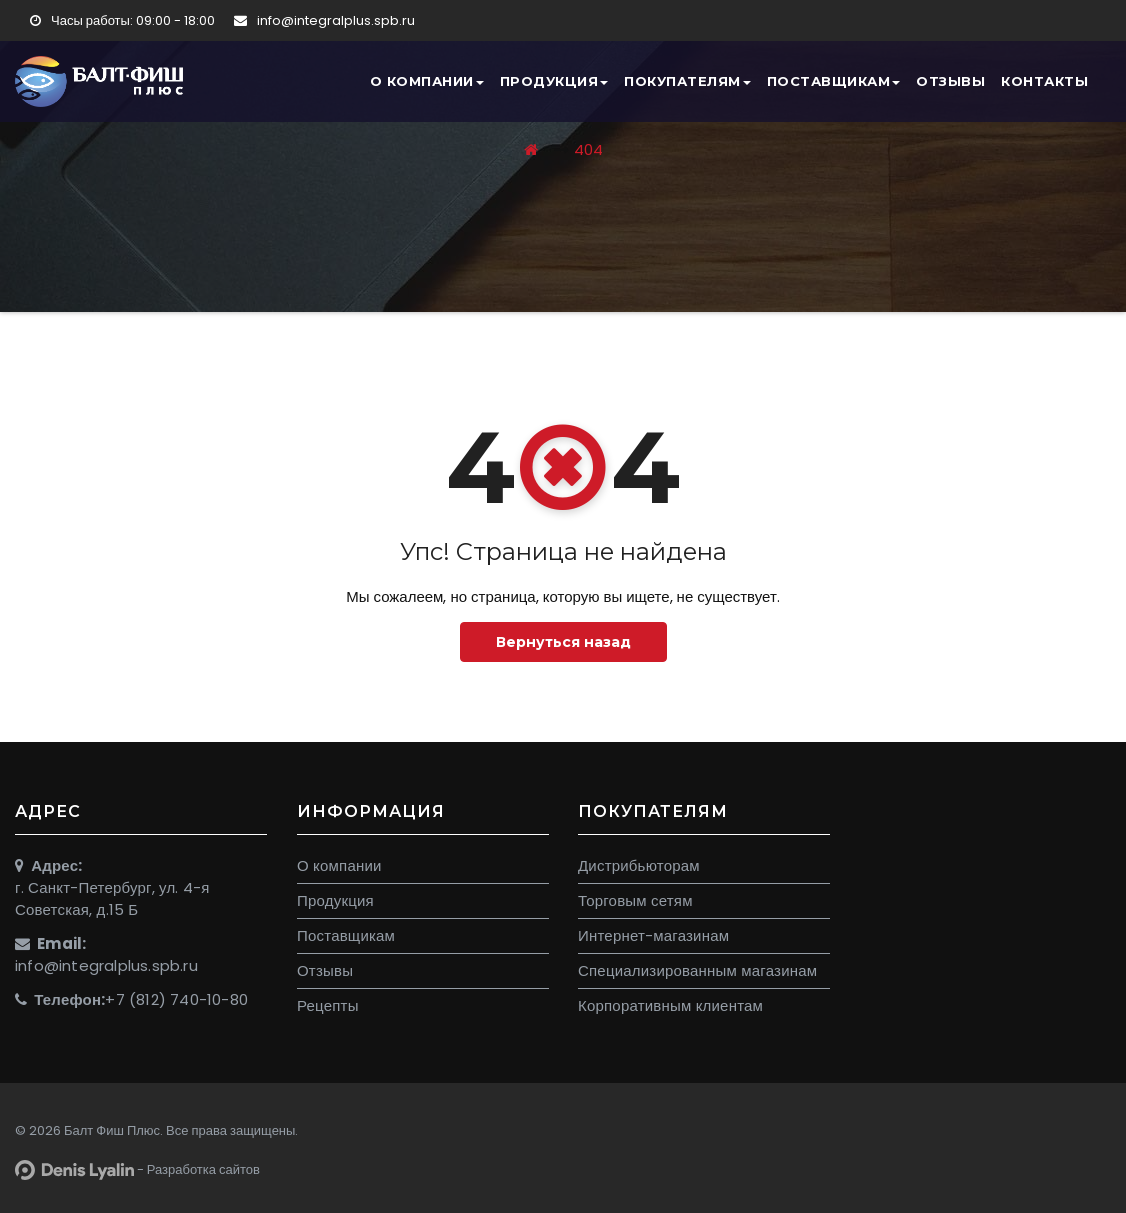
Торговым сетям (635, 900)
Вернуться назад (563, 642)
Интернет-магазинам (653, 935)
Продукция (554, 81)
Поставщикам (834, 81)
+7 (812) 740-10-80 (176, 999)
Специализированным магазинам (697, 970)
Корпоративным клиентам (670, 1005)
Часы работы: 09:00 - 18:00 (122, 20)
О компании (427, 81)
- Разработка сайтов (137, 1170)
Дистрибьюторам (639, 865)
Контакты (1044, 81)
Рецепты (328, 1005)
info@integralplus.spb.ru (324, 20)
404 (588, 149)
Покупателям (687, 81)
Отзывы (950, 81)
